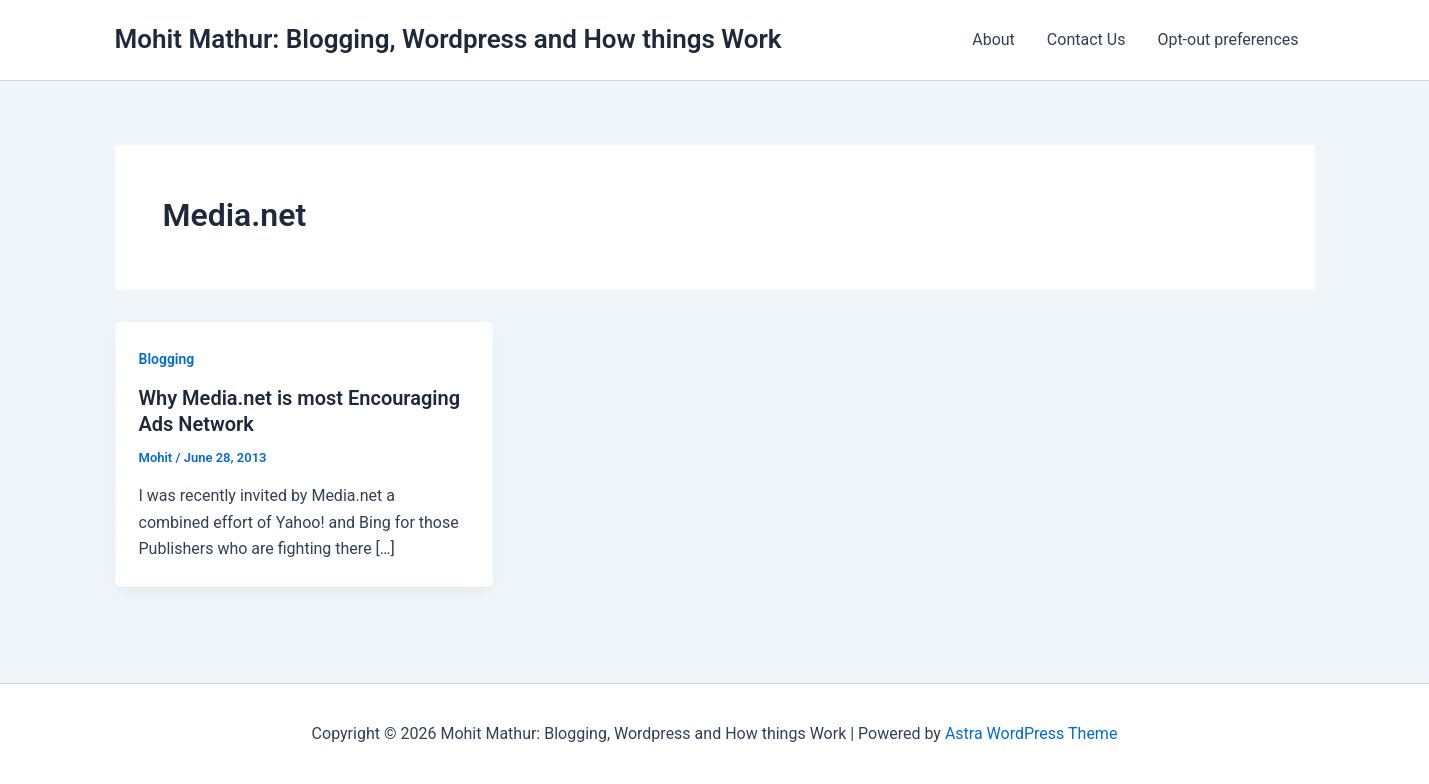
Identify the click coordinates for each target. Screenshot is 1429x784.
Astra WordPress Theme (1031, 733)
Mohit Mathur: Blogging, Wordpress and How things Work (448, 39)
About (993, 39)
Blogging (167, 359)
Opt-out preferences (1227, 39)
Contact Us (1086, 39)
